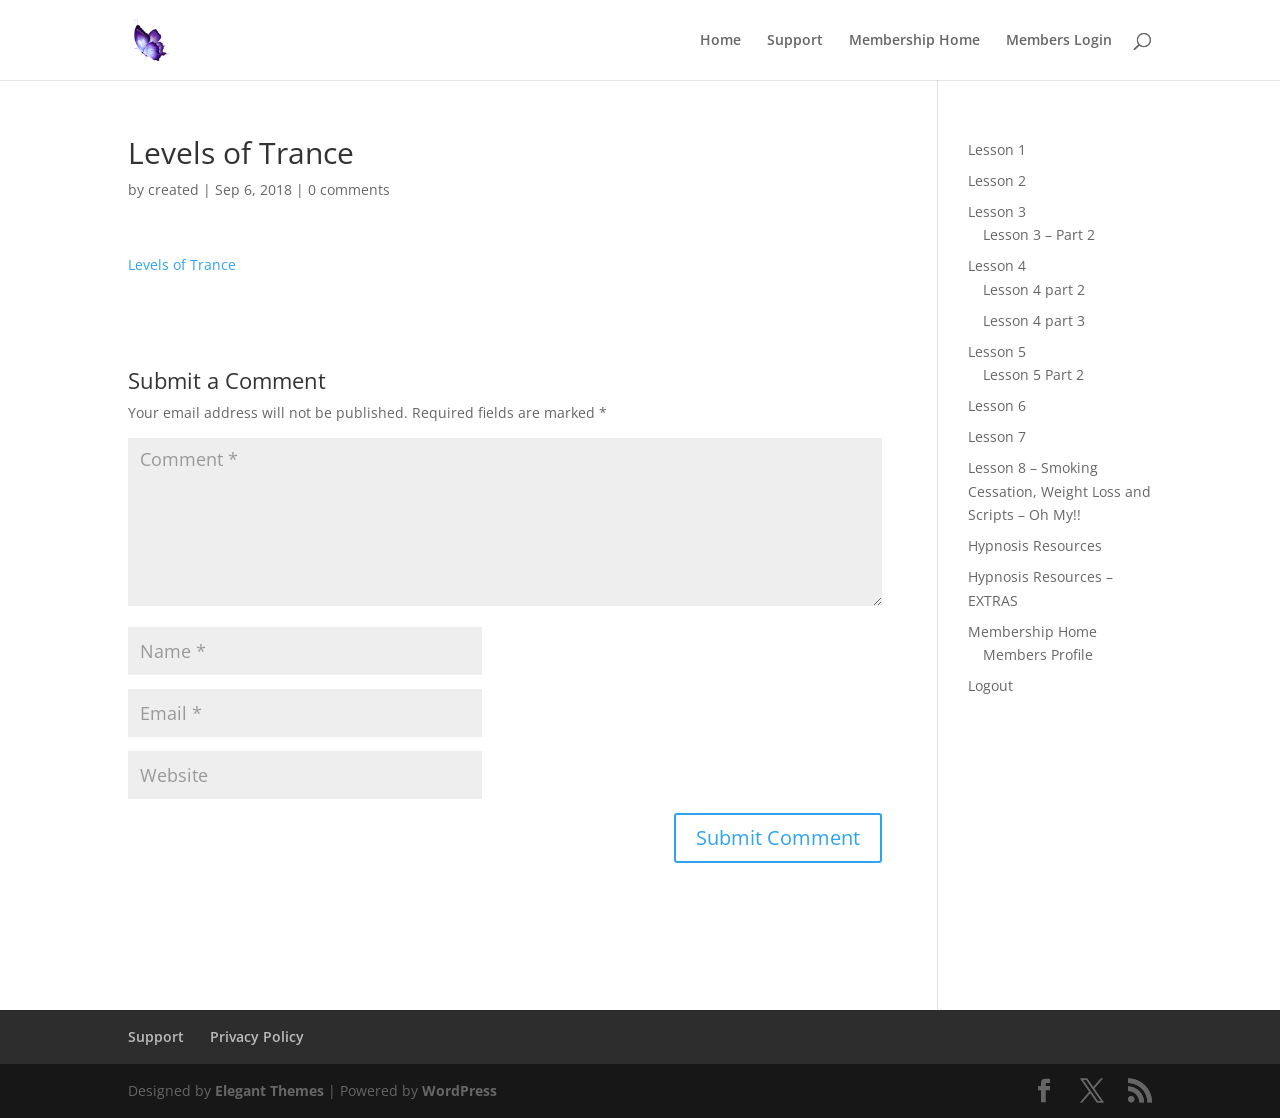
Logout (990, 685)
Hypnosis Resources (1035, 545)
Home (720, 41)
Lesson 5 (997, 351)
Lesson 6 (997, 405)
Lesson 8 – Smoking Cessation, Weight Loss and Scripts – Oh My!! (1059, 491)
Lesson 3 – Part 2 (1039, 234)
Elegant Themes (269, 1090)
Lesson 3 (997, 211)
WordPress (459, 1090)
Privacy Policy (257, 1036)
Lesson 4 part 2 (1034, 289)
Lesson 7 (997, 436)
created (173, 189)
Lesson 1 (997, 149)
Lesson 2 (997, 180)
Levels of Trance (182, 264)
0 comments (349, 189)
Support (795, 41)
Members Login (1059, 41)
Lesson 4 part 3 (1034, 320)
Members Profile (1038, 654)
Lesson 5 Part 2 (1033, 374)
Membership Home (914, 41)
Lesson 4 (997, 265)
